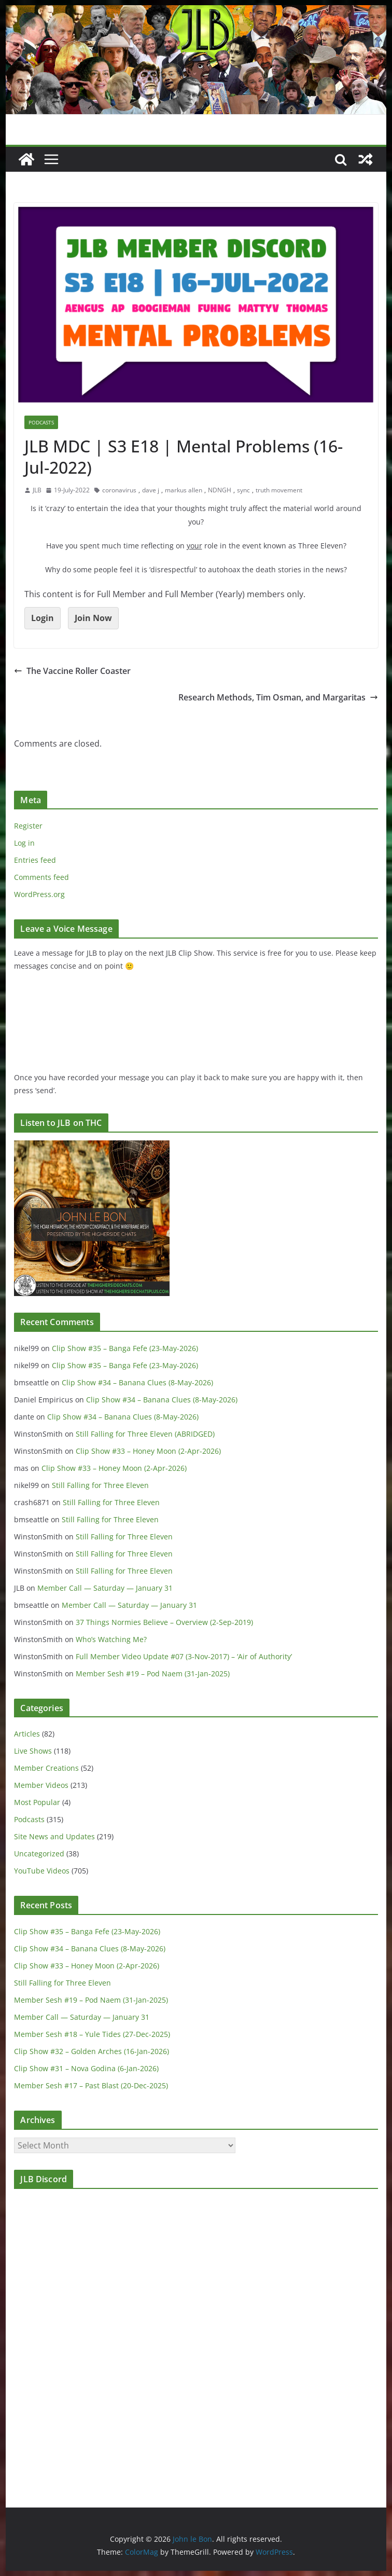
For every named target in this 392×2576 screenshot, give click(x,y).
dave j (150, 490)
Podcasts (41, 422)
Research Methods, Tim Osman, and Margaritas (278, 697)
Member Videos (41, 1785)
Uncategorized (39, 1853)
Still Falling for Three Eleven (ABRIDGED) (145, 1434)
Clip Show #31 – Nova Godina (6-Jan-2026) (86, 2068)
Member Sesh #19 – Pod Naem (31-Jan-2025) (153, 1673)
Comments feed (41, 877)
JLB (37, 490)
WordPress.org (39, 894)
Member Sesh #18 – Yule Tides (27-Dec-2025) (92, 2034)
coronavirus (119, 490)
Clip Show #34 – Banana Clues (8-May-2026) (137, 1382)
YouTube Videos (41, 1871)
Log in (24, 843)
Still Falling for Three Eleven (100, 1485)
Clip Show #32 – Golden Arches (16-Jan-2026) (91, 2051)
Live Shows (33, 1751)
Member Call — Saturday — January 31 (105, 1588)
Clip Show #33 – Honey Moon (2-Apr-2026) (148, 1451)
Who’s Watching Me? (111, 1639)
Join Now (93, 618)
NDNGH (219, 490)
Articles (27, 1734)
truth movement (279, 490)
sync (243, 490)
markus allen (183, 490)
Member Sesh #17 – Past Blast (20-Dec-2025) (91, 2085)
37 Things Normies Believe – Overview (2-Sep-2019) (164, 1622)
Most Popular (37, 1802)
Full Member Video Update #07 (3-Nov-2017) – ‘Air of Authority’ (184, 1656)
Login (42, 618)
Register (28, 826)
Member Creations (46, 1768)
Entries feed (35, 860)
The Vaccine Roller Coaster (72, 671)
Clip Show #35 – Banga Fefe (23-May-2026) (125, 1348)
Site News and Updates (54, 1836)
